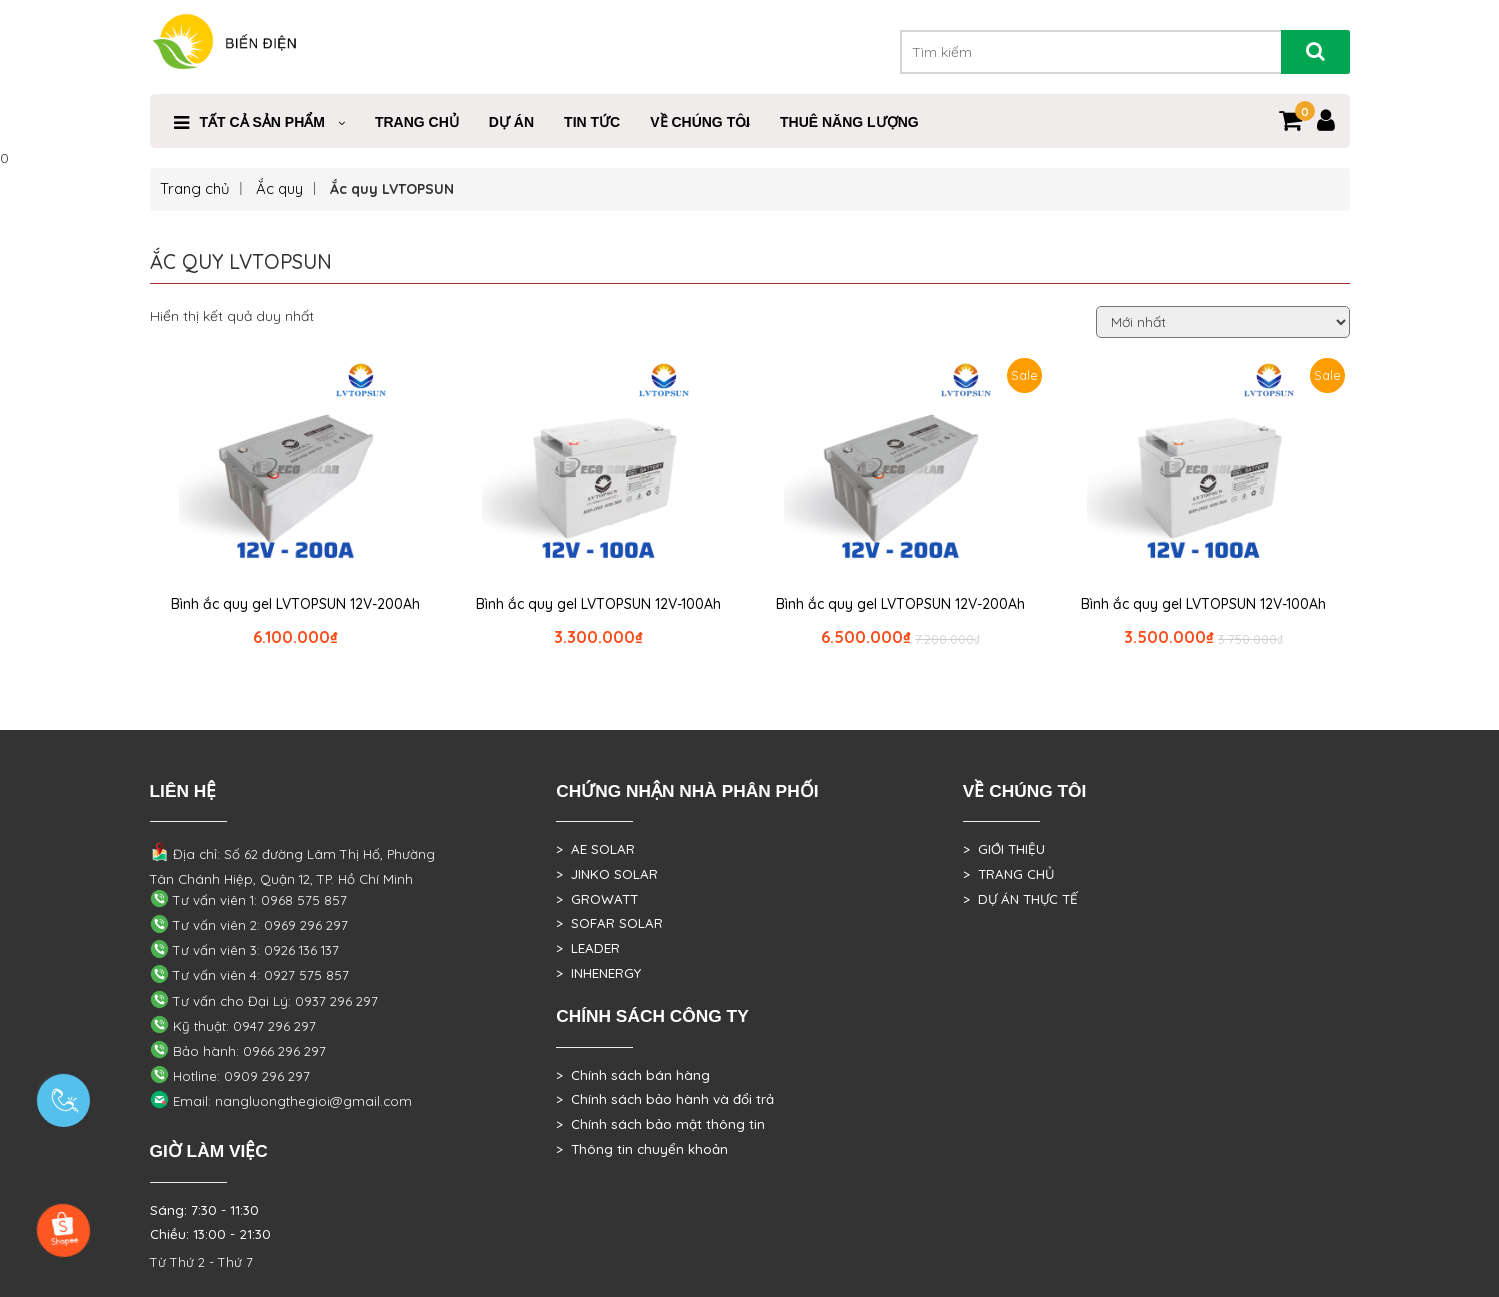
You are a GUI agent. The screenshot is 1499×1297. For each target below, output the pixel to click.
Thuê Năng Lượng (849, 122)
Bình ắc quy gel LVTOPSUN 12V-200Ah (295, 604)
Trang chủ (195, 188)
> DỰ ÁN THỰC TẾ (1020, 899)
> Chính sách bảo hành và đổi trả (665, 1099)
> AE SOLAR (595, 849)
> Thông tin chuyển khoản (642, 1149)
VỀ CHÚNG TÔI (700, 122)
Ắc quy (279, 188)
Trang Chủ (417, 122)
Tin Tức (592, 122)
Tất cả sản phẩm (262, 122)
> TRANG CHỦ (1008, 874)
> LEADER (588, 948)
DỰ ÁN (511, 122)
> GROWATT (597, 899)
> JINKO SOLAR (607, 874)
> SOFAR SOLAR (609, 923)
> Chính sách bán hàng (633, 1075)
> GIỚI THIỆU (1004, 849)
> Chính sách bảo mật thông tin (660, 1124)
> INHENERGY (598, 973)
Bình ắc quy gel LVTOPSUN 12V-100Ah (598, 604)
